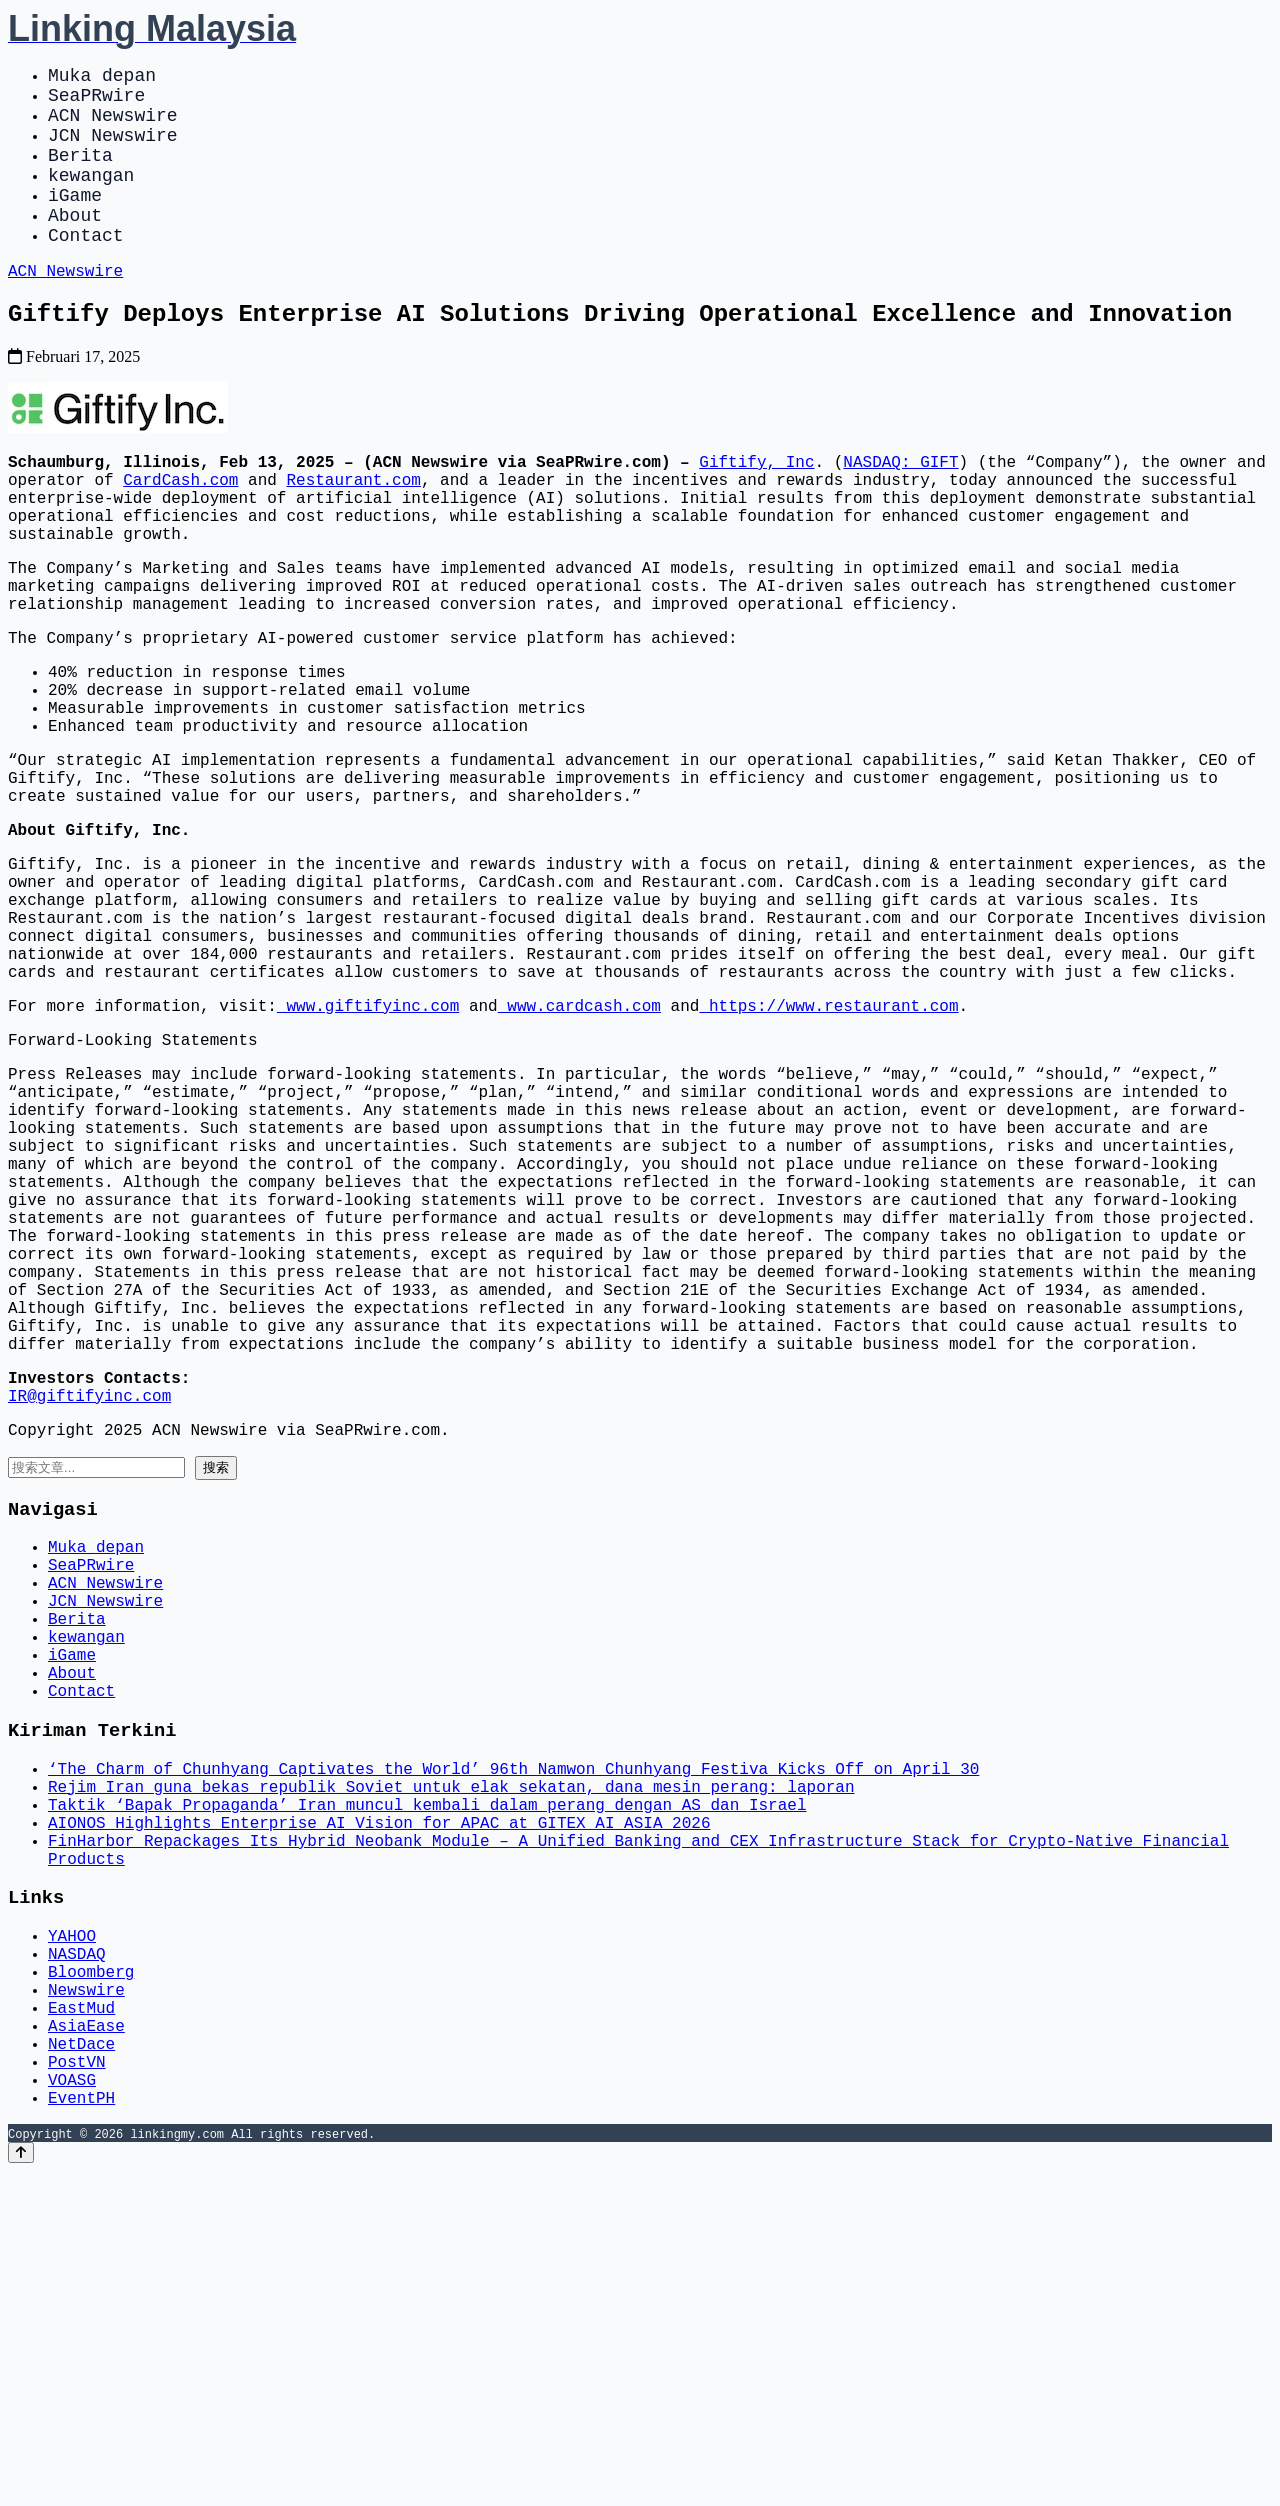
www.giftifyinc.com (368, 1150)
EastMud (81, 2322)
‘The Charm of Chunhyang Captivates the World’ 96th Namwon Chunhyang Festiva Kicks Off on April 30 (513, 2040)
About (75, 246)
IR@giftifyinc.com (89, 1616)
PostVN (77, 2388)
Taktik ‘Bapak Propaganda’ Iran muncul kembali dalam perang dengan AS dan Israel (427, 2084)
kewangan (91, 198)
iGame (75, 222)
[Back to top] (21, 2487)
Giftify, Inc (756, 510)
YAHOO (72, 2234)
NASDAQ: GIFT (900, 510)
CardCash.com (180, 532)
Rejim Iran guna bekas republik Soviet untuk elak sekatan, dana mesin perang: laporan (451, 2062)
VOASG (72, 2410)
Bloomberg (91, 2278)
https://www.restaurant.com (828, 1150)
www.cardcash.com (579, 1150)
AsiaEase (86, 2344)
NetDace (81, 2366)
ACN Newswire (113, 126)
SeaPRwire (96, 102)
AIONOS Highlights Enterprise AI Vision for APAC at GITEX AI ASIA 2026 (379, 2106)
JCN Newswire (113, 150)
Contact (86, 270)
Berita (80, 174)
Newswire (86, 2300)
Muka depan (102, 78)
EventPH (81, 2432)
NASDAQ (77, 2256)
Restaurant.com (353, 532)
